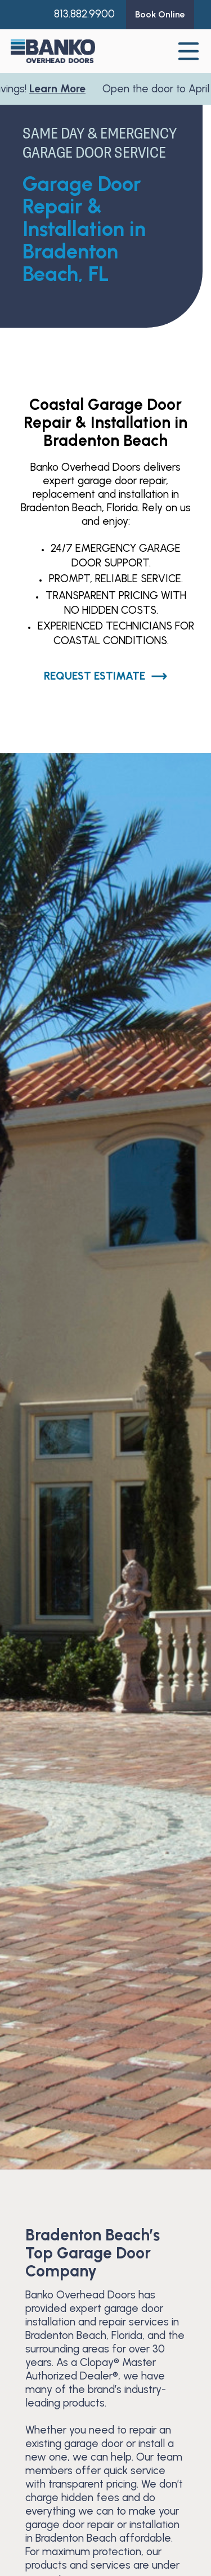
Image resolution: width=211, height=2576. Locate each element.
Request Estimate (106, 676)
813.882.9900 (84, 13)
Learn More (61, 88)
